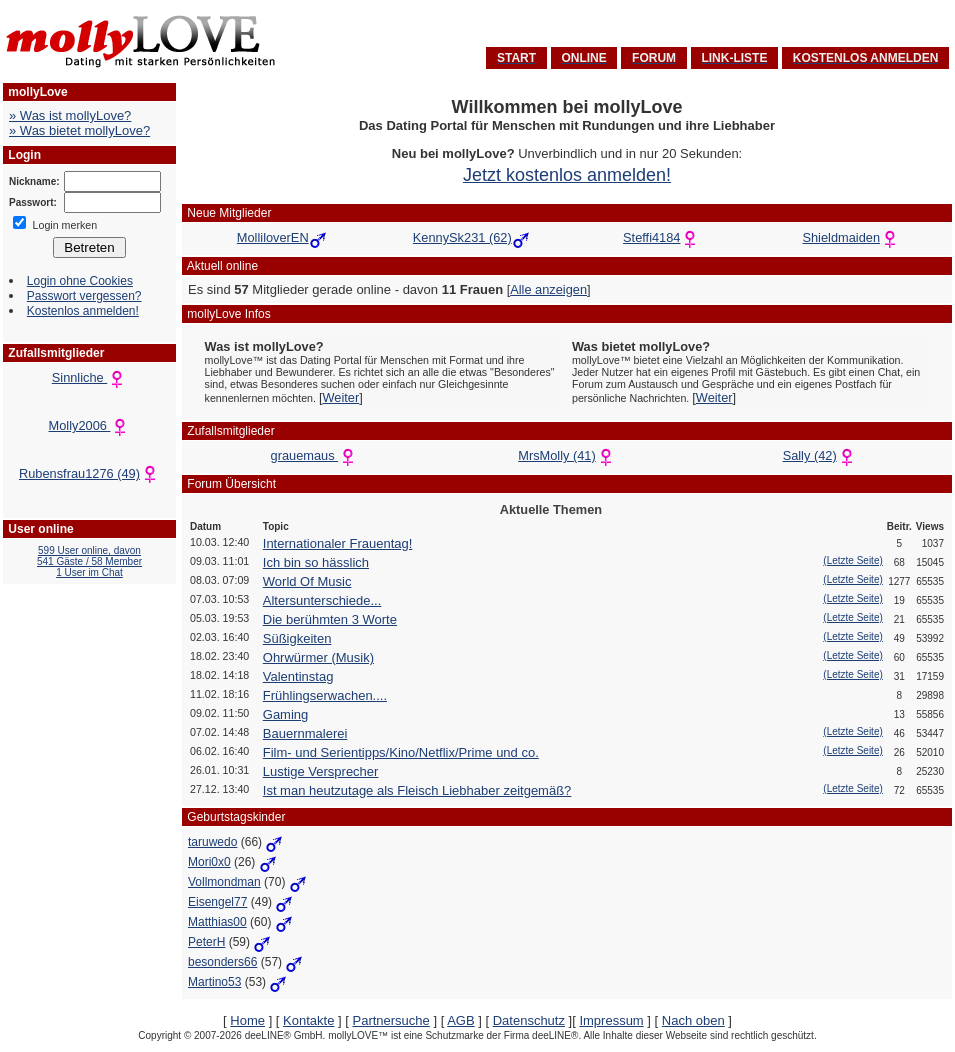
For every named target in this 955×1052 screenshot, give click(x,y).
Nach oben (693, 1020)
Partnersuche (390, 1020)
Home (247, 1020)
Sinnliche (90, 377)
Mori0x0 (209, 862)
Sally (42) (820, 455)
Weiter (340, 397)
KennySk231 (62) (462, 237)
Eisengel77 (217, 902)
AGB (460, 1020)
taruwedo (212, 842)
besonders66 (222, 962)
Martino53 (214, 982)
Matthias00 (217, 922)
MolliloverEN (273, 237)
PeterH (206, 942)
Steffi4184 (651, 237)
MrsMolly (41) (567, 455)
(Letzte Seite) (852, 560)
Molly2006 (90, 425)
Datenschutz (529, 1020)
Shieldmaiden (841, 237)
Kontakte (308, 1020)
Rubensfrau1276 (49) (89, 473)
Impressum (611, 1020)
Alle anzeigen (548, 289)
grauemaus (315, 455)
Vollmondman (224, 882)
